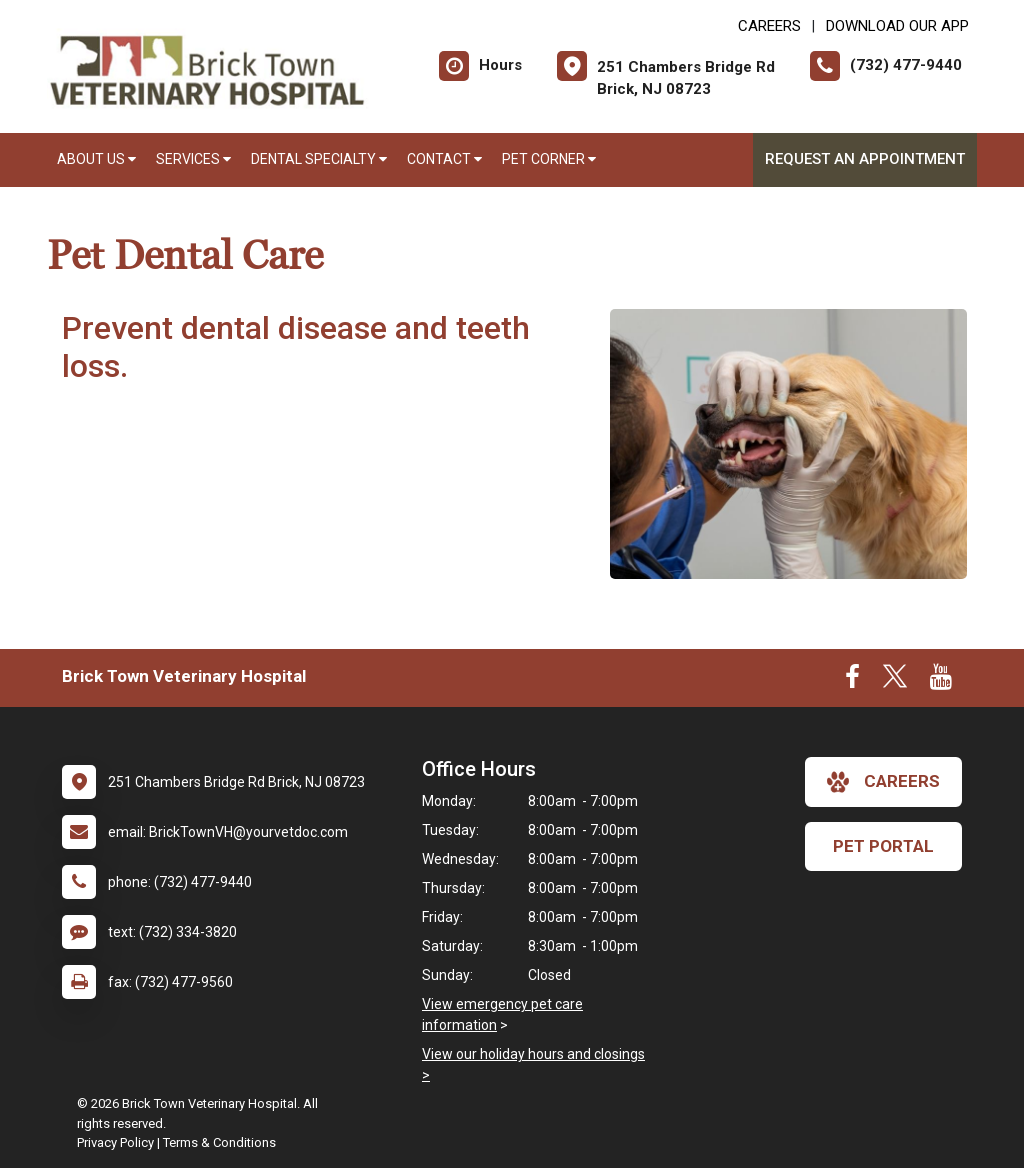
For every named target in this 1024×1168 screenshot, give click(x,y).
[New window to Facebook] (852, 681)
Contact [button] (444, 159)
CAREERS (769, 26)
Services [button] (193, 159)
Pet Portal (883, 846)
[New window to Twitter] (895, 681)
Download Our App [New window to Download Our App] (897, 26)
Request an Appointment (865, 159)
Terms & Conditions (219, 1142)
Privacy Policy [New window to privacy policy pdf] (115, 1142)
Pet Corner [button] (549, 159)
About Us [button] (96, 159)
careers (883, 782)
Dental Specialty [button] (319, 159)
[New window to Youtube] (941, 681)
